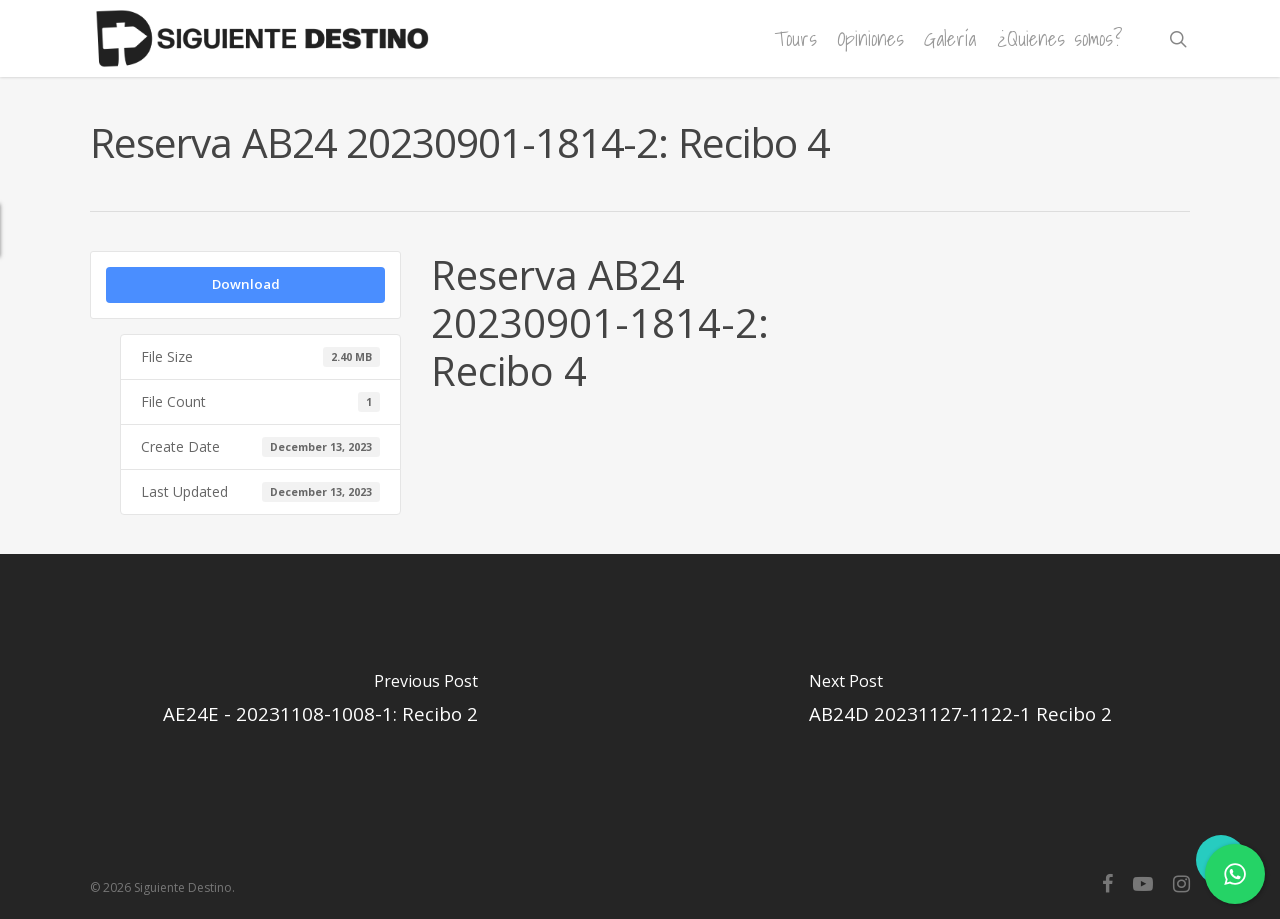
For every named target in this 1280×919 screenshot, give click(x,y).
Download (246, 284)
